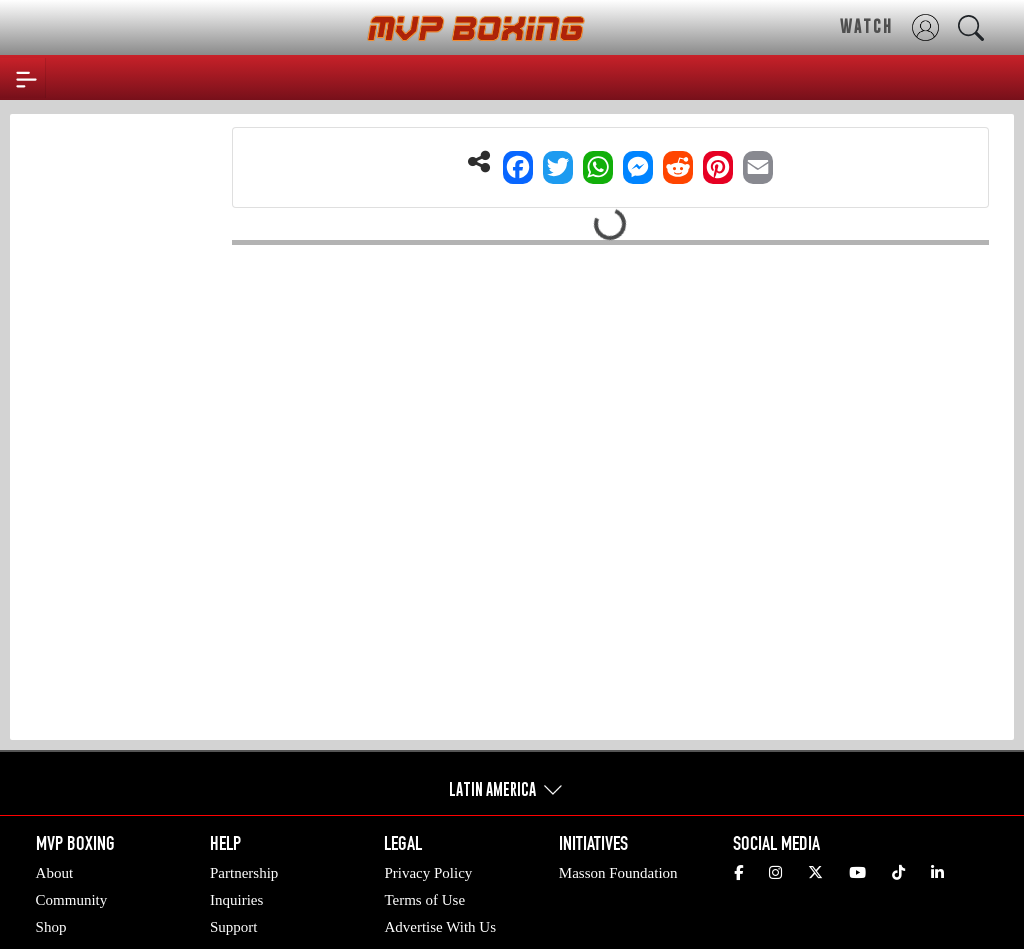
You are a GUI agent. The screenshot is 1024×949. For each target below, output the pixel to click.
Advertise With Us (440, 927)
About (55, 873)
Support (234, 927)
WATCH (866, 26)
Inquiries (236, 900)
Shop (51, 927)
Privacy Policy (428, 873)
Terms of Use (424, 900)
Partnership (244, 873)
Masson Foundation (618, 873)
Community (72, 900)
